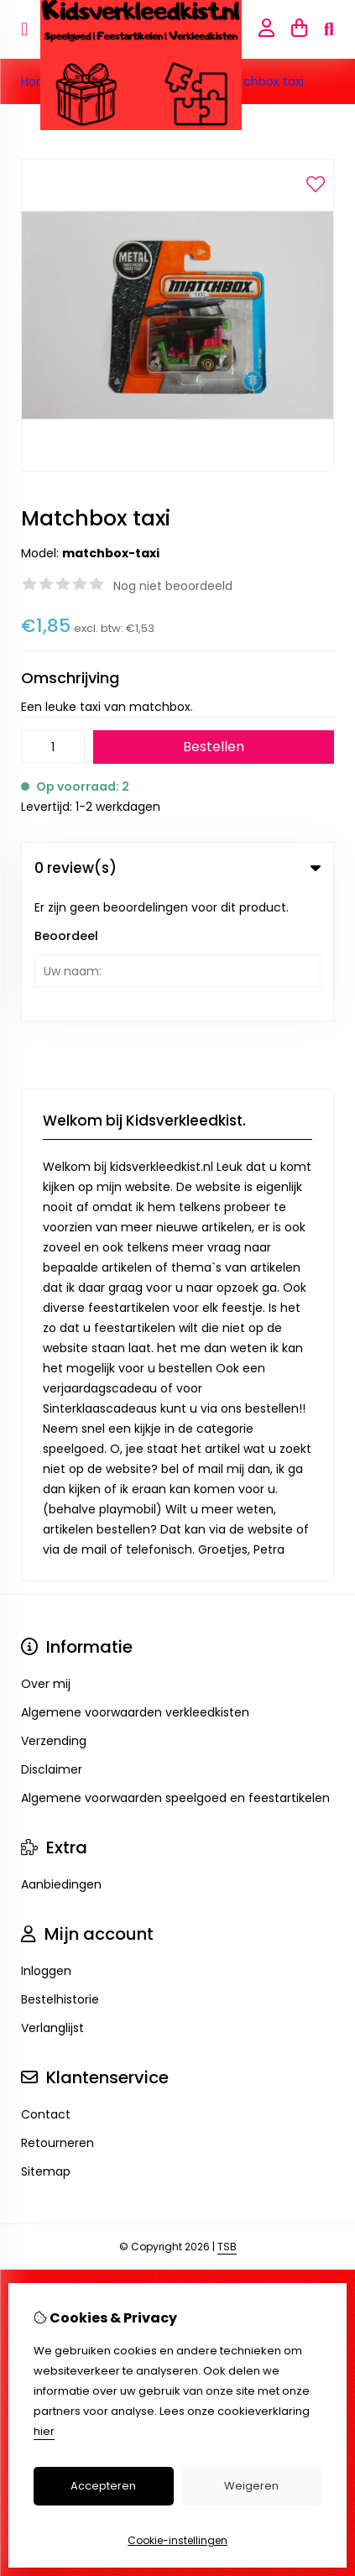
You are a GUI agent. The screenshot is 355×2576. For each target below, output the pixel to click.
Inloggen (46, 1843)
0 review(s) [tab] (177, 868)
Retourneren (57, 2015)
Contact (45, 1986)
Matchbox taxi (262, 81)
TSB (227, 2119)
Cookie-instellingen (177, 2540)
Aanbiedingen (61, 1756)
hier (44, 2431)
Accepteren (103, 2486)
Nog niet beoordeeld (172, 585)
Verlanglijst (52, 1900)
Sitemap (45, 2043)
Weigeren (251, 2486)
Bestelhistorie (60, 1871)
